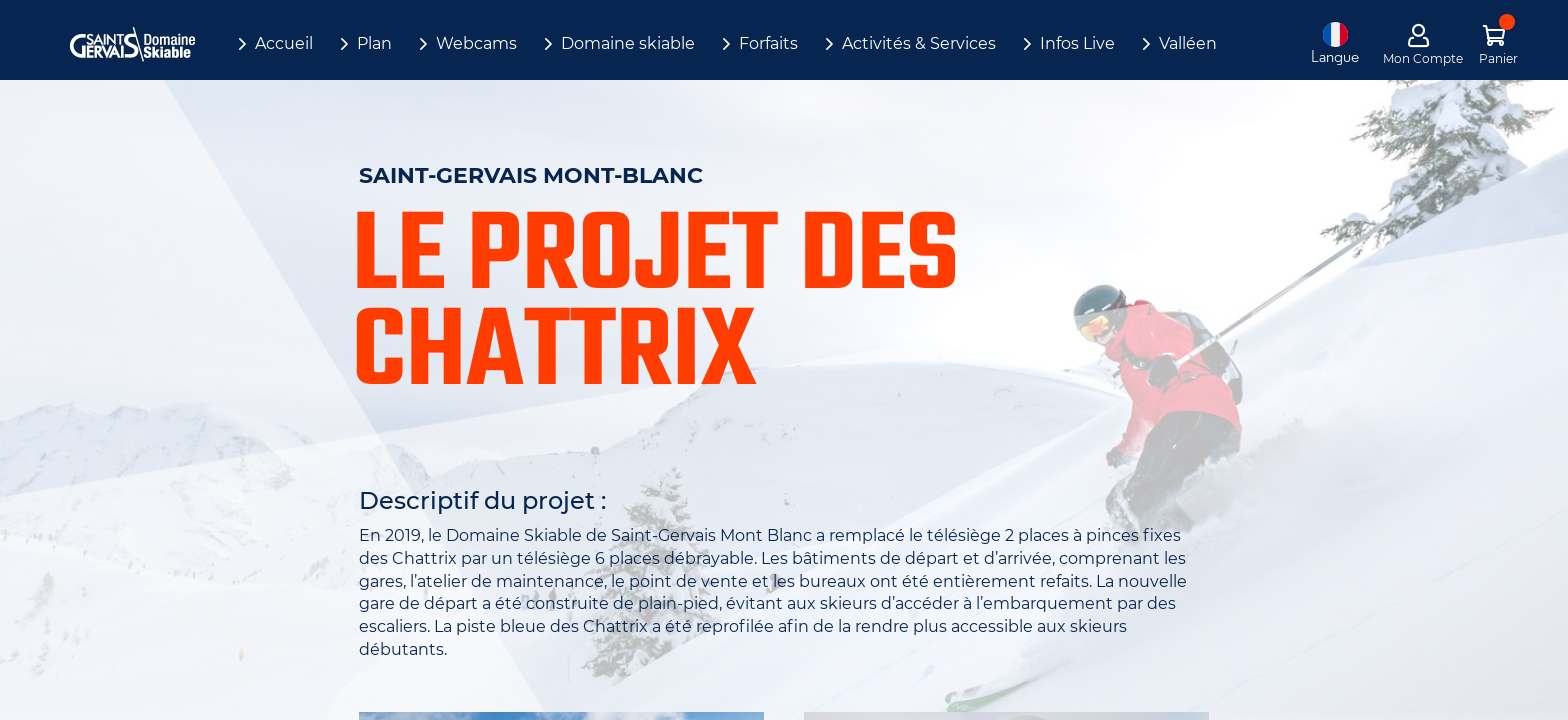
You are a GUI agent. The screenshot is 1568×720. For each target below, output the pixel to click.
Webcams (476, 43)
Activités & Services (919, 43)
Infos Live (1077, 43)
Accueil (284, 43)
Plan (374, 43)
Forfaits (768, 43)
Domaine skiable (628, 43)
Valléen (1188, 43)
